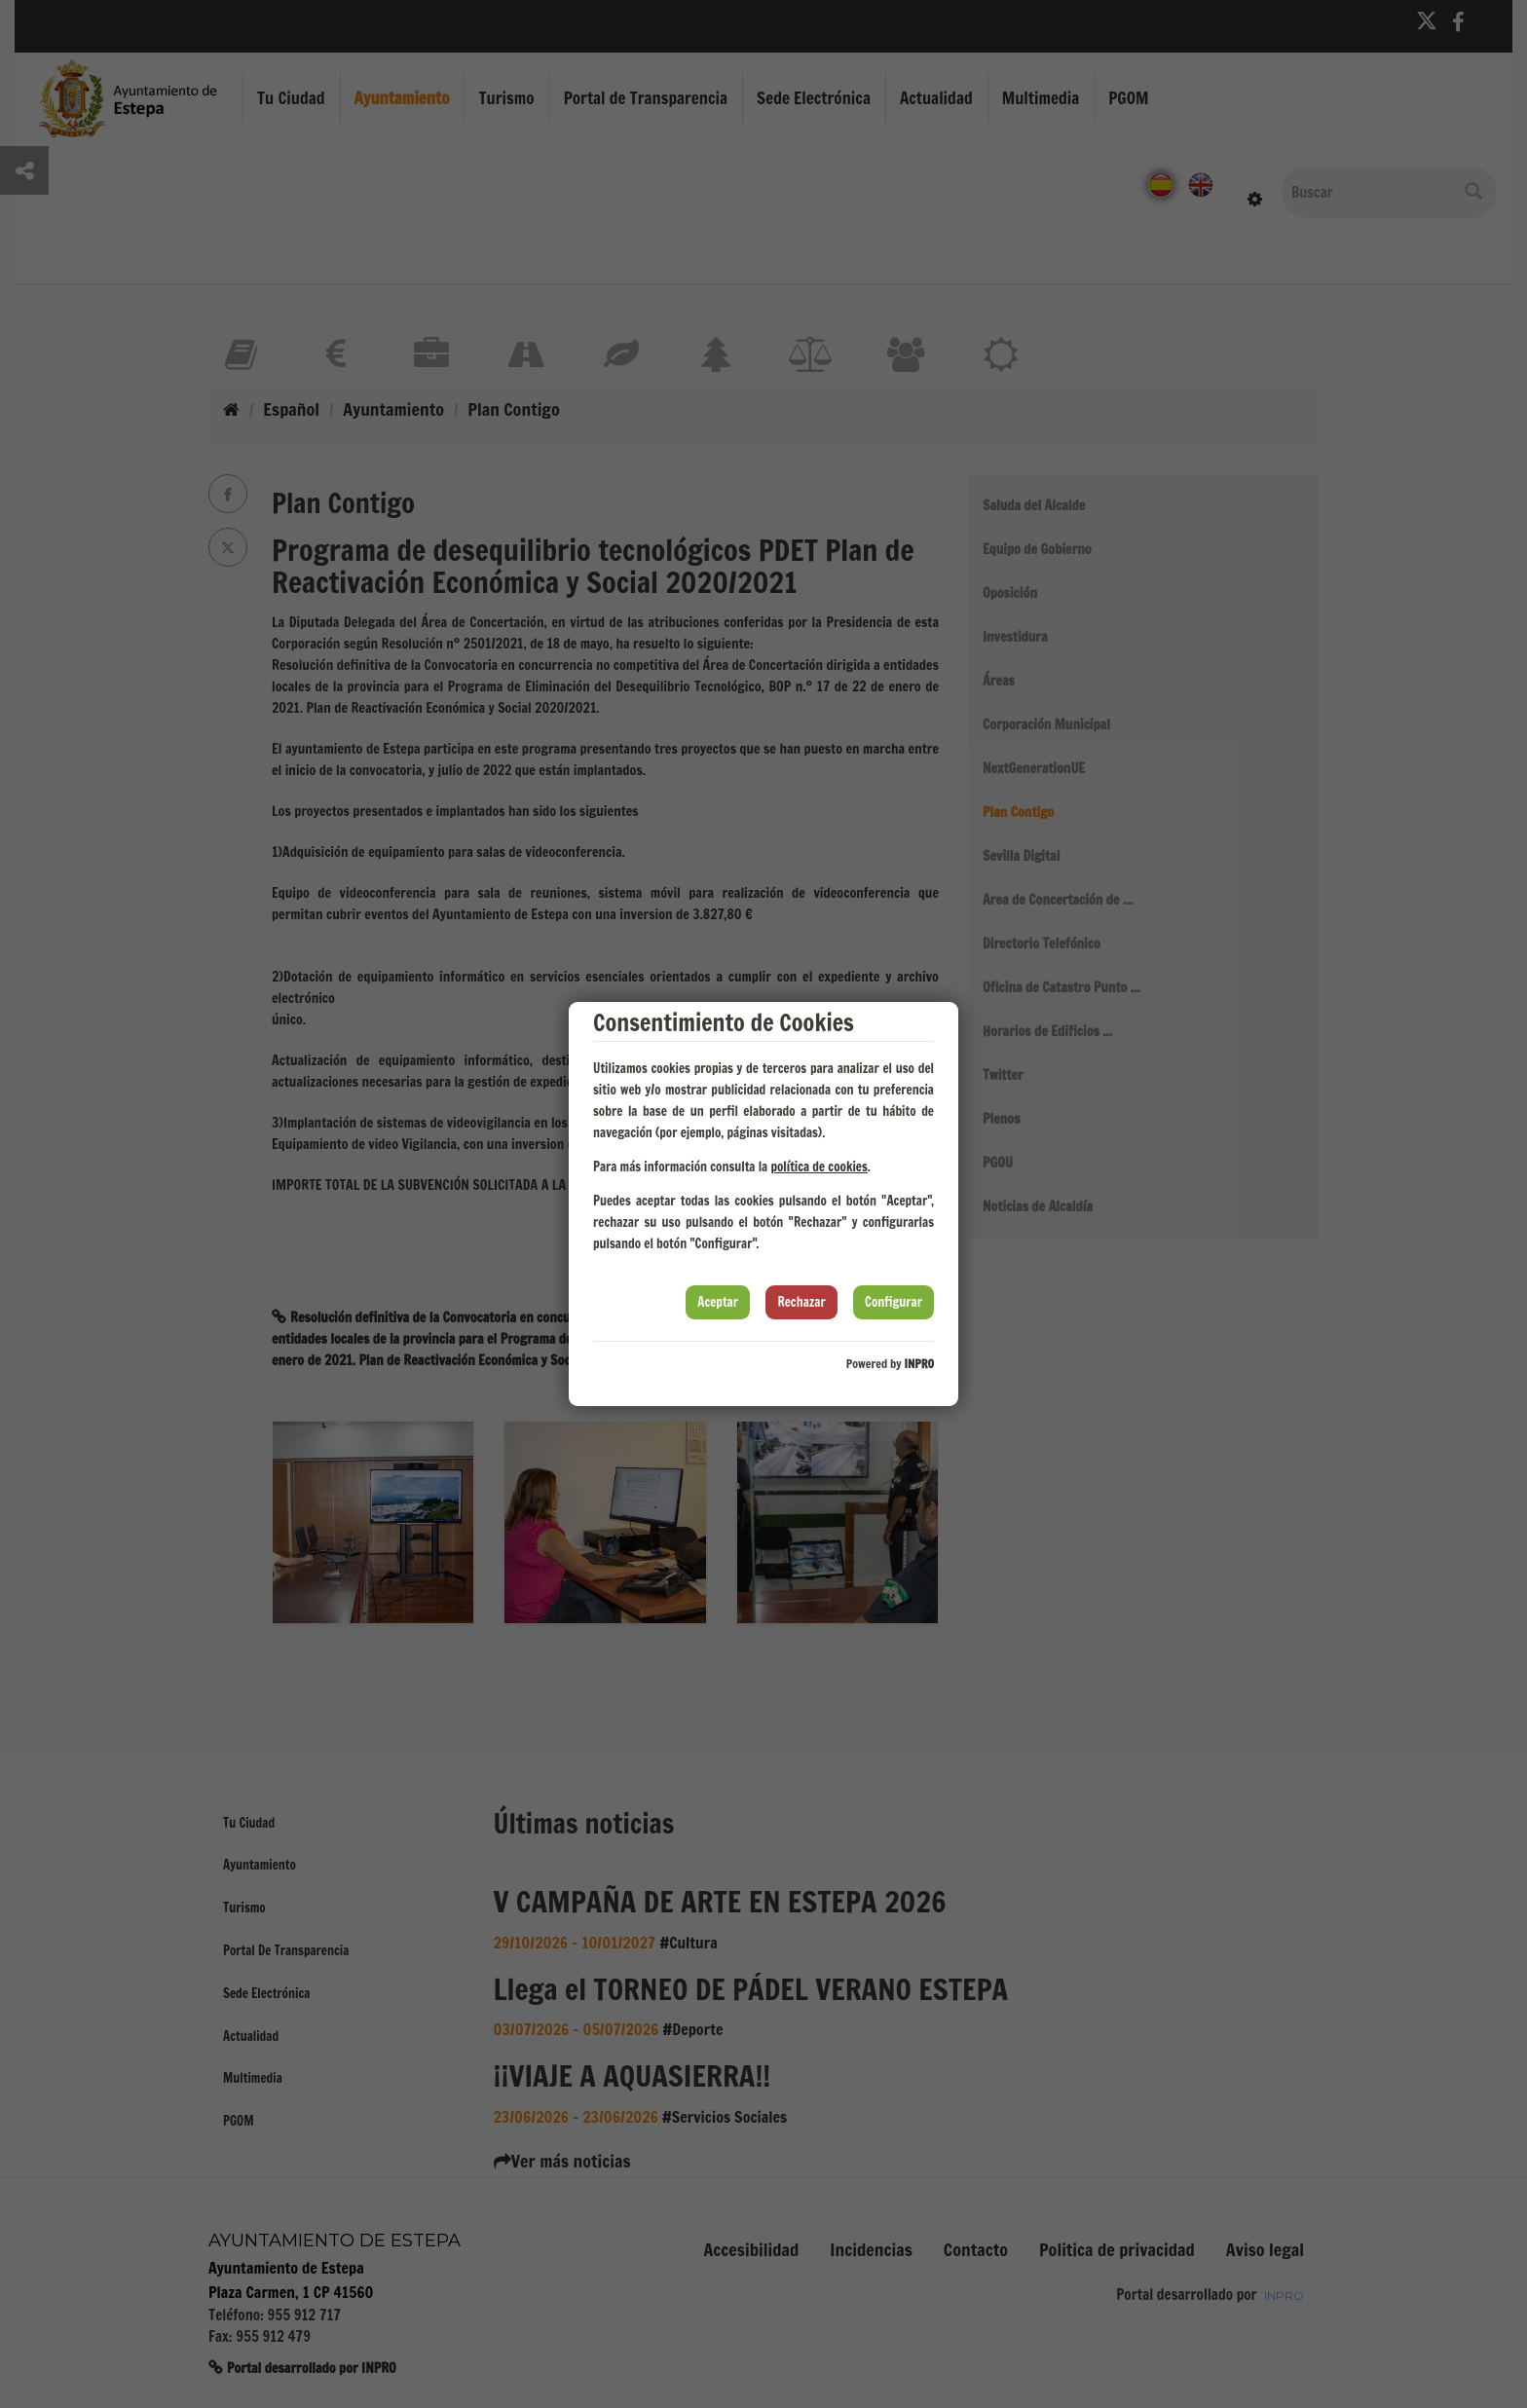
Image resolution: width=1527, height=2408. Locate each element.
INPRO (919, 1363)
